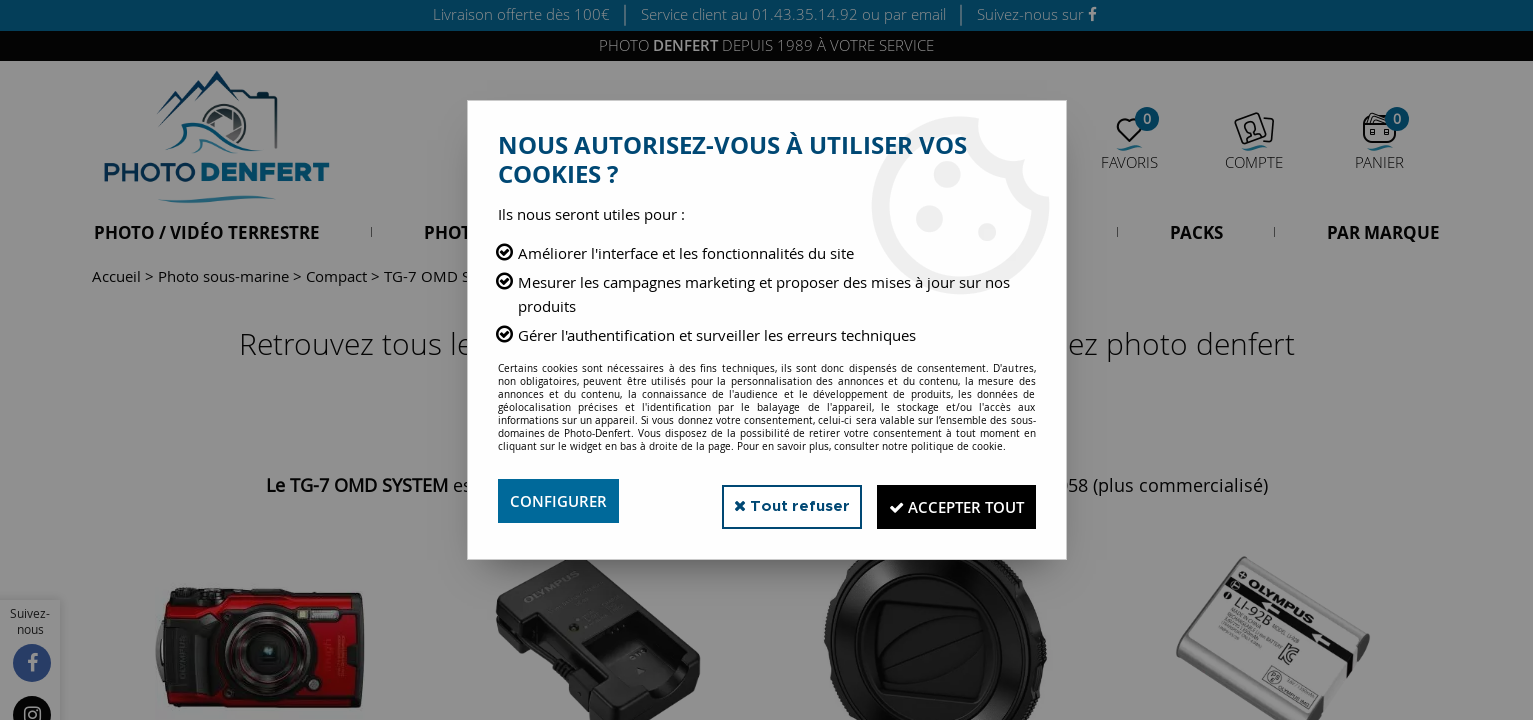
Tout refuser (765, 500)
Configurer (561, 501)
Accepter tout (946, 501)
